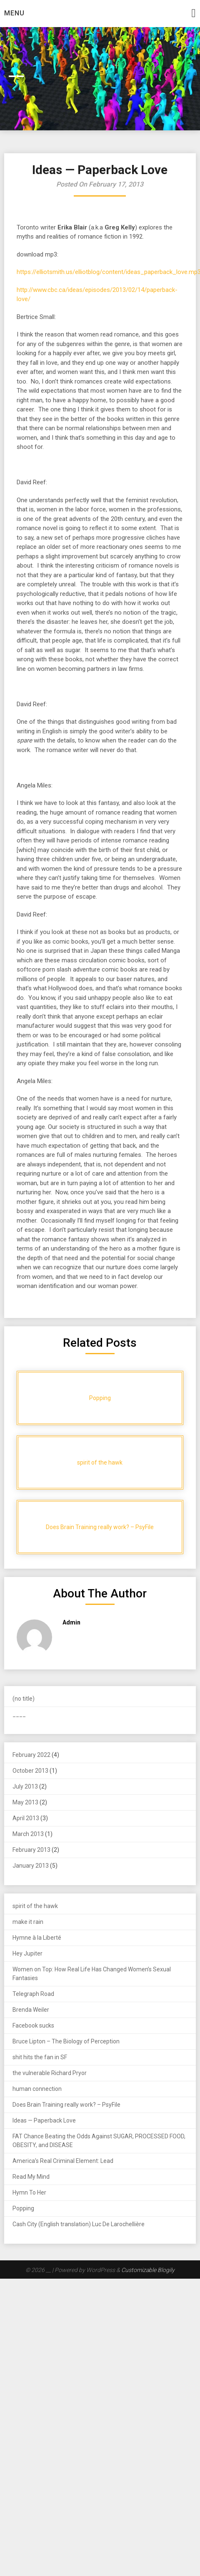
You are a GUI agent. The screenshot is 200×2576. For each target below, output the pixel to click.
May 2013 (25, 1802)
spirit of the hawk (35, 1906)
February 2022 (31, 1754)
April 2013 (25, 1818)
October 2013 (30, 1770)
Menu (14, 13)
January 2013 (30, 1865)
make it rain (27, 1921)
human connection (37, 2088)
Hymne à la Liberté (36, 1937)
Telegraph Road (33, 1994)
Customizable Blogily (148, 2270)
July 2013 (25, 1786)
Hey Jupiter (27, 1953)
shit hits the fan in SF (39, 2057)
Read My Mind (31, 2176)
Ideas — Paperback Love (44, 2120)
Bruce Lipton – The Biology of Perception (66, 2041)
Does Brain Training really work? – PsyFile (66, 2104)
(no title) (23, 1698)
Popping (23, 2208)
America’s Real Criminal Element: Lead (62, 2160)
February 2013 (31, 1849)
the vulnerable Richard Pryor (49, 2073)
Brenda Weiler (30, 2009)
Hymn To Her (29, 2192)
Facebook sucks (33, 2025)
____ (19, 1714)
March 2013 (28, 1834)
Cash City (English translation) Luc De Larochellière (78, 2224)
